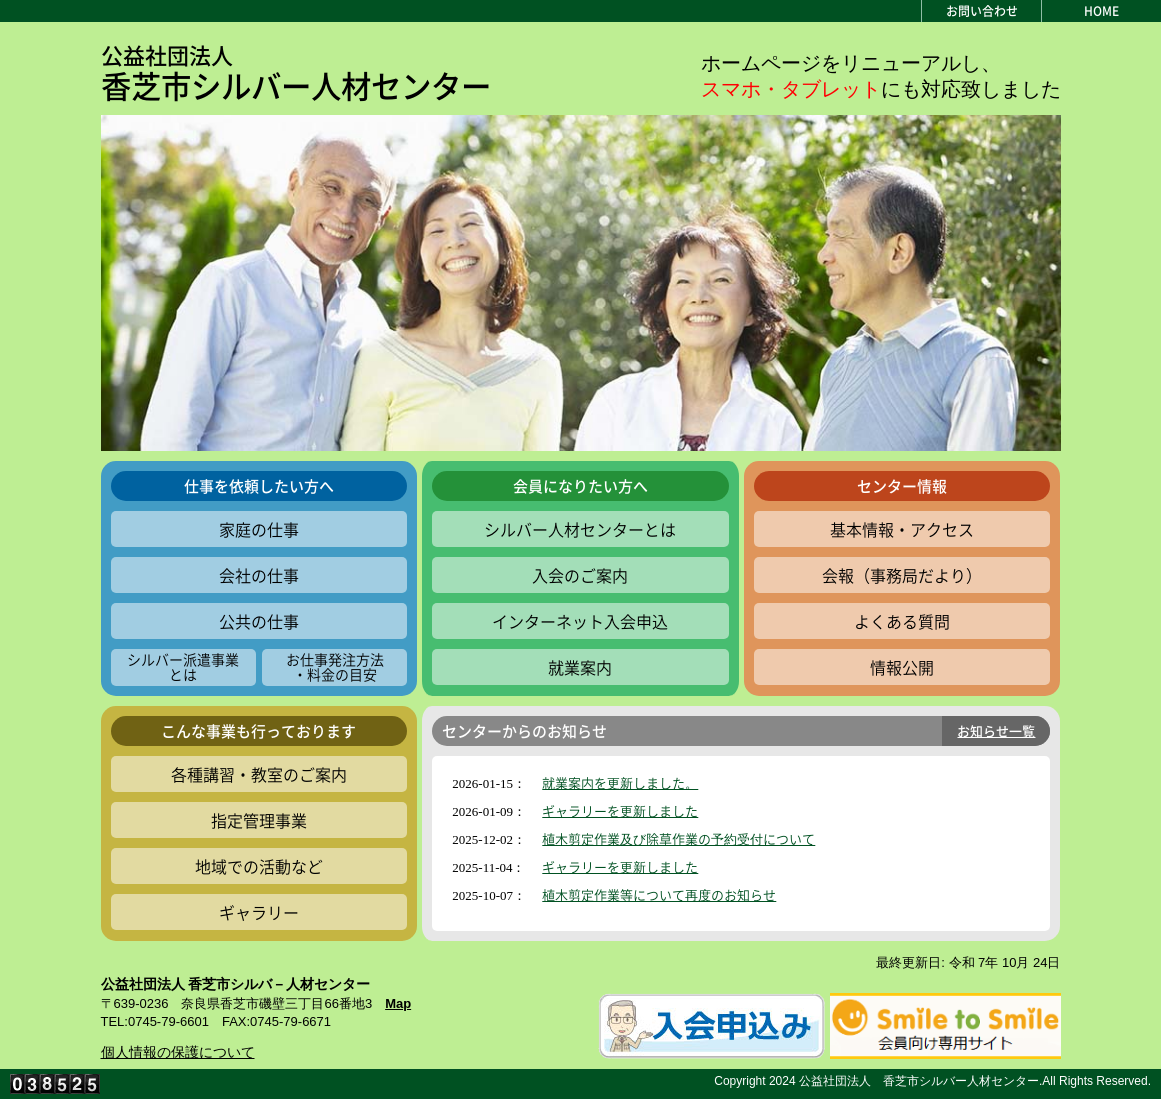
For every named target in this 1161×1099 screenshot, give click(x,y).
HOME (1101, 11)
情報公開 (902, 667)
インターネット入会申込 (580, 621)
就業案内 (580, 667)
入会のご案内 (580, 575)
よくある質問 (902, 621)
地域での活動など (259, 866)
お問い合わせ (982, 11)
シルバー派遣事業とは (183, 666)
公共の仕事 (259, 621)
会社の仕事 (259, 575)
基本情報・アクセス (902, 529)
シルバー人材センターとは (580, 529)
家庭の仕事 (259, 529)
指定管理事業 (259, 820)
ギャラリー (259, 912)
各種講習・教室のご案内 (259, 774)
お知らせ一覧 (996, 730)
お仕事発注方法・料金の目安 (335, 666)
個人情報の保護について (178, 1052)
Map (398, 1003)
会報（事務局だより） (902, 575)
